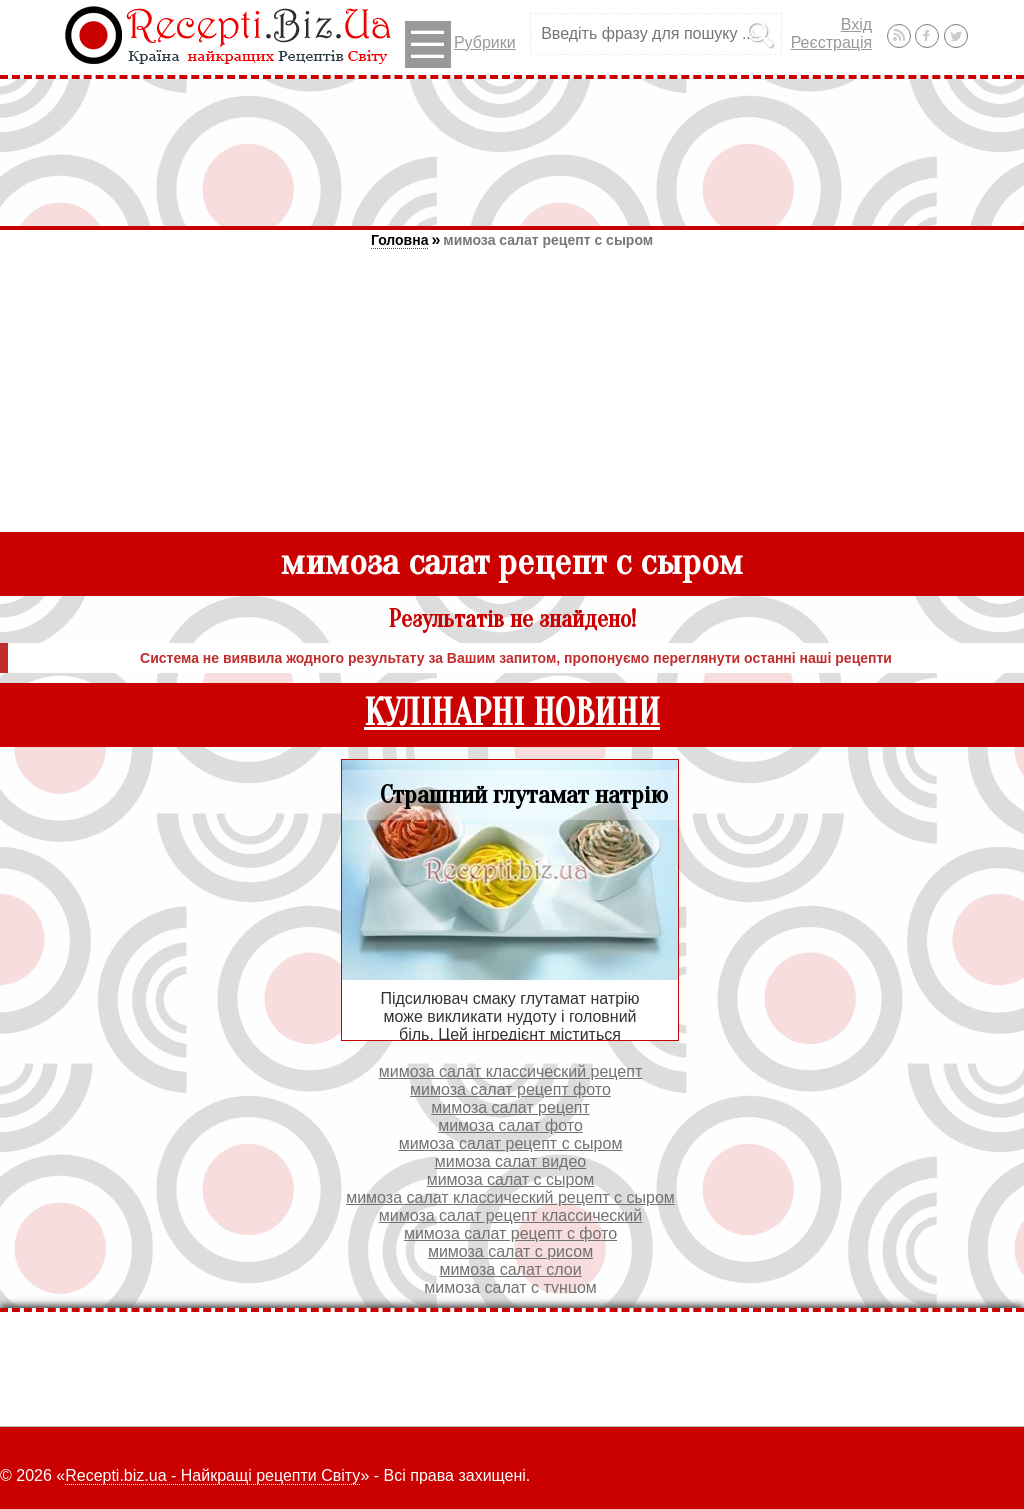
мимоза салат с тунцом (510, 1287)
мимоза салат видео (510, 1161)
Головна (400, 240)
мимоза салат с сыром (511, 1179)
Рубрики (460, 44)
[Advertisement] (512, 152)
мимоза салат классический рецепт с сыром (510, 1197)
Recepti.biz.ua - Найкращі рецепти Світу (212, 1475)
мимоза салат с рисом (510, 1251)
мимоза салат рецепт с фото (510, 1233)
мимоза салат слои (510, 1269)
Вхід (856, 24)
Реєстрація (832, 42)
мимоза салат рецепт (510, 1107)
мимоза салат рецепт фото (510, 1089)
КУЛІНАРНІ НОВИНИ (512, 713)
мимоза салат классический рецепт (510, 1071)
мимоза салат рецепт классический (510, 1215)
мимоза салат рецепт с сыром (548, 240)
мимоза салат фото (510, 1125)
